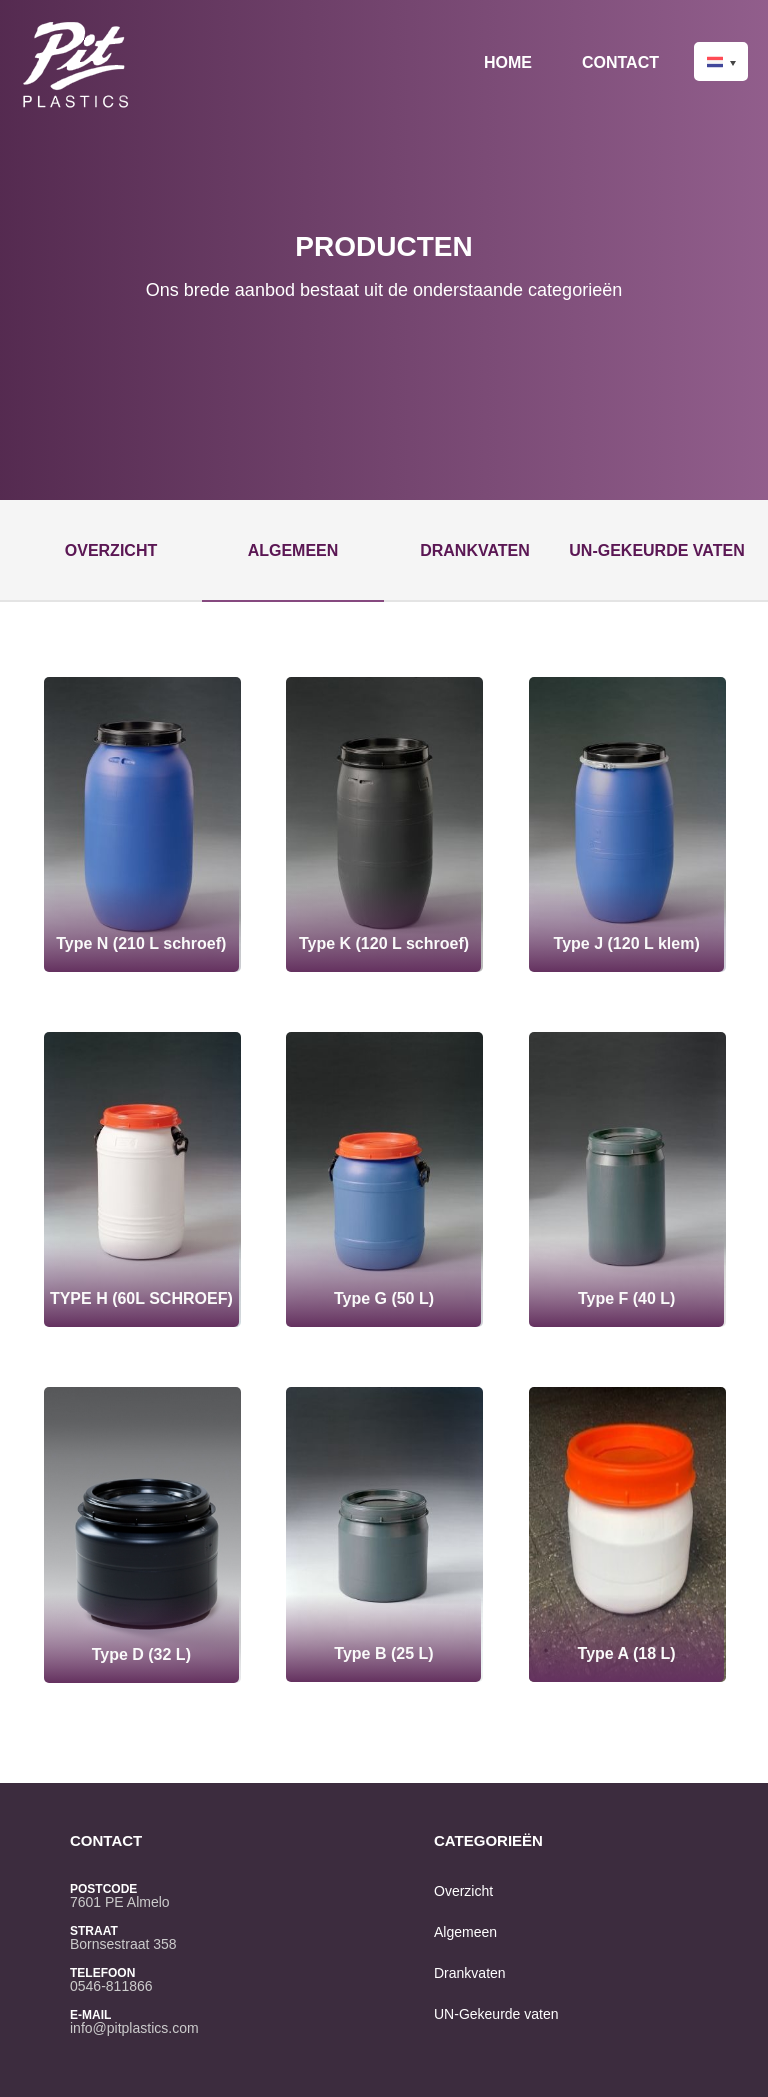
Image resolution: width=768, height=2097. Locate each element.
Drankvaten (475, 550)
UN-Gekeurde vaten (656, 550)
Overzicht (111, 550)
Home (508, 62)
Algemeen (293, 550)
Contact (620, 62)
